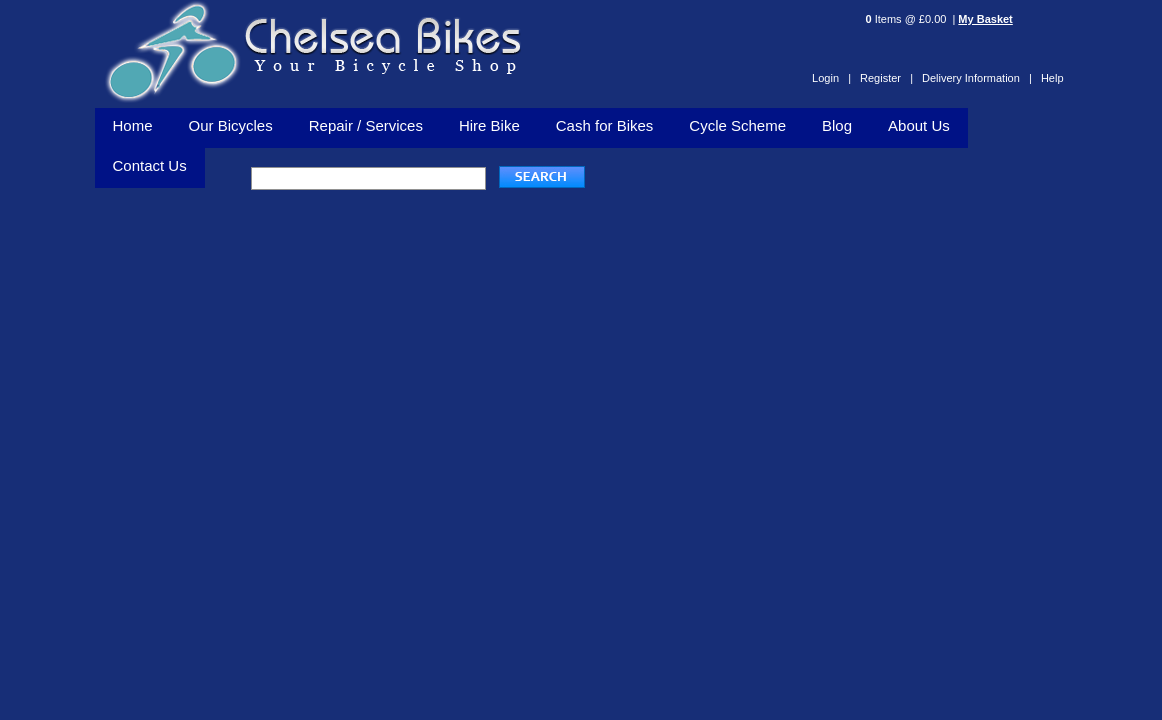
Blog (837, 125)
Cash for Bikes (605, 125)
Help (1052, 78)
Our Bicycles (231, 125)
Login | (831, 78)
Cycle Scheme (737, 125)
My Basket (985, 19)
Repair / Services (366, 125)
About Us (919, 125)
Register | (886, 78)
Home (133, 125)
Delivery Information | (977, 78)
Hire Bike (489, 125)
